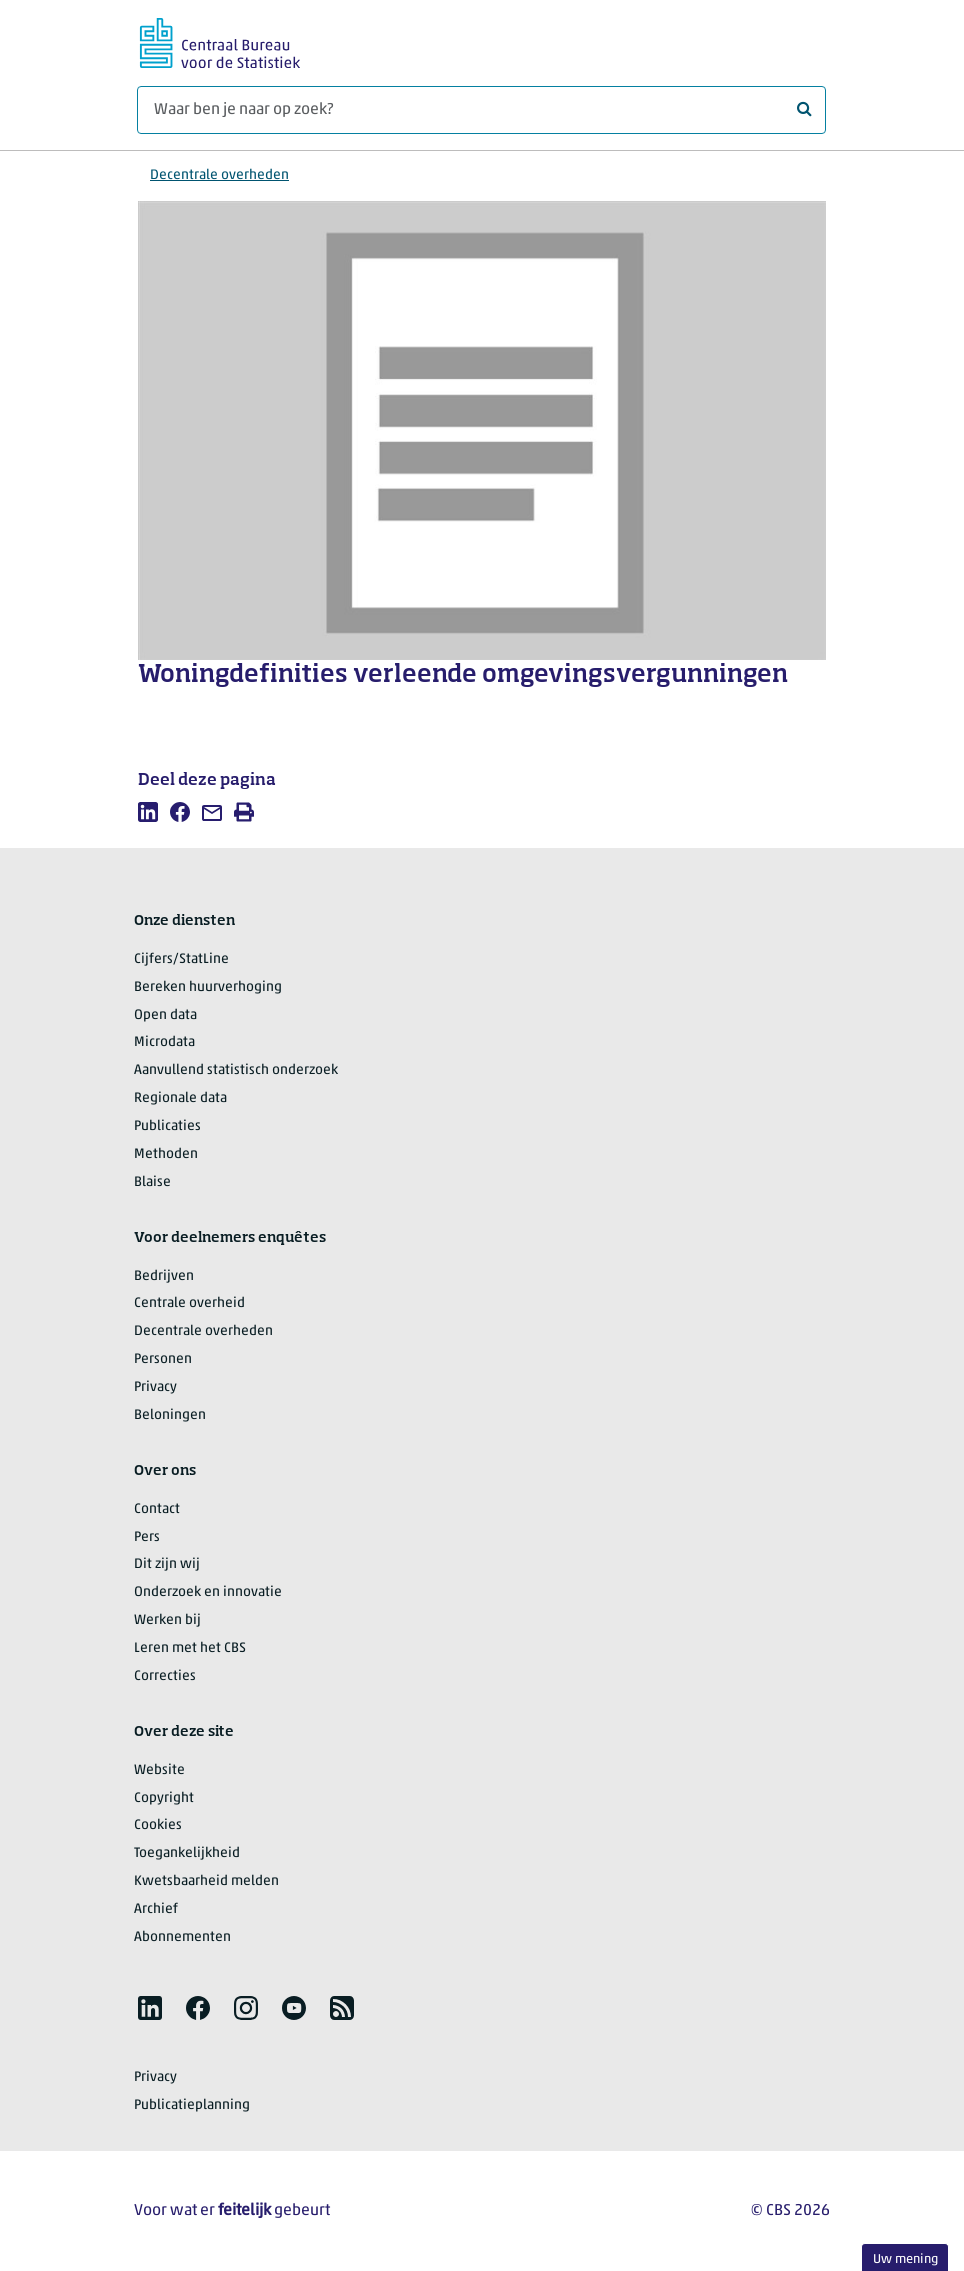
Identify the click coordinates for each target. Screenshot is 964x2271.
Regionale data (180, 1098)
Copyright (164, 1798)
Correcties (165, 1676)
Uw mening (905, 2259)
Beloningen (170, 1415)
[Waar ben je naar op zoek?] (481, 110)
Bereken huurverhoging (208, 987)
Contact (157, 1509)
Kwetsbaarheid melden (206, 1881)
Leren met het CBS (190, 1648)
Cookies (158, 1825)
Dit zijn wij (167, 1564)
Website (159, 1770)
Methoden (166, 1154)
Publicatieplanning (192, 2105)
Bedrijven (164, 1276)
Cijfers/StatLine (181, 959)
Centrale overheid (189, 1303)
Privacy (155, 1387)
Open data (165, 1015)
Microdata (164, 1042)
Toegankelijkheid (187, 1853)
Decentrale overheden (219, 175)
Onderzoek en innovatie (208, 1592)
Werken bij (167, 1620)
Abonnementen (182, 1937)
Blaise (152, 1182)
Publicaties (167, 1126)
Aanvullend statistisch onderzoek (236, 1070)
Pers (147, 1537)
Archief (156, 1909)
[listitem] (148, 812)
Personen (163, 1359)
